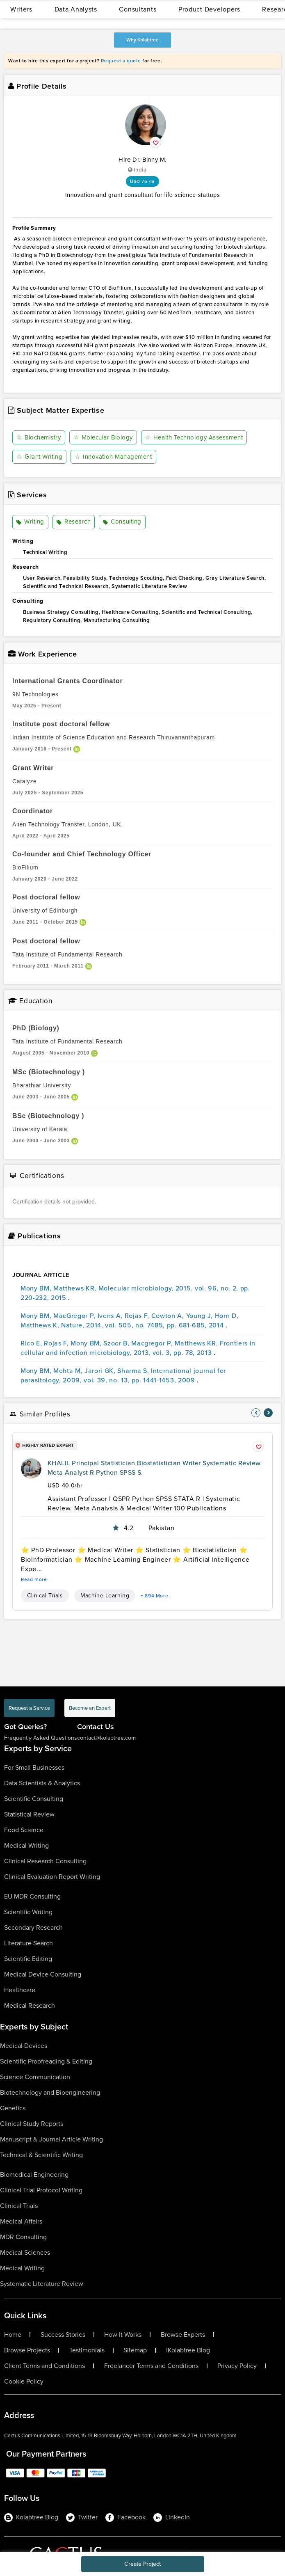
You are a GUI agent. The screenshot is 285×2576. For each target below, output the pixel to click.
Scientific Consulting (33, 1798)
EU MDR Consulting (32, 1896)
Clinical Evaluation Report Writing (52, 1876)
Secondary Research (33, 1927)
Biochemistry (38, 437)
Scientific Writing (28, 1912)
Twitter (82, 2517)
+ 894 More (154, 1595)
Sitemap (135, 2350)
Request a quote (121, 60)
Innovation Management (113, 456)
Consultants (137, 9)
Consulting (122, 522)
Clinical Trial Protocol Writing (41, 2190)
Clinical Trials (45, 1595)
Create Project (142, 2564)
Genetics (12, 2108)
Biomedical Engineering (34, 2174)
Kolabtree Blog (189, 2350)
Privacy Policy (237, 2365)
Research (74, 522)
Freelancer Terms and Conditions (151, 2365)
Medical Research (29, 2005)
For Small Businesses (34, 1767)
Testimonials (87, 2350)
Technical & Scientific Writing (41, 2155)
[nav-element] (255, 1412)
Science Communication (35, 2077)
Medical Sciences (25, 2252)
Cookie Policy (23, 2381)
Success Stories (63, 2334)
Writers (21, 9)
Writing (30, 522)
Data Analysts (76, 9)
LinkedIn (171, 2517)
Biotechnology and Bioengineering (50, 2092)
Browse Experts (183, 2334)
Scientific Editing (28, 1958)
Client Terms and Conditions (44, 2365)
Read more (34, 1579)
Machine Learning (104, 1595)
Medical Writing (26, 1845)
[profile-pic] (31, 1468)
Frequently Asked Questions (40, 1738)
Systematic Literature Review (41, 2283)
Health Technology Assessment (194, 437)
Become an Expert (90, 1708)
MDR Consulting (23, 2237)
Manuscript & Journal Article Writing (51, 2139)
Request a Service (29, 1708)
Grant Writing (39, 456)
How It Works (122, 2334)
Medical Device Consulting (42, 1974)
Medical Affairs (21, 2221)
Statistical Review (29, 1814)
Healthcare (19, 1990)
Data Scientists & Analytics (42, 1783)
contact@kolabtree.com (106, 1738)
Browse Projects (27, 2350)
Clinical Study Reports (31, 2123)
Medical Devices (23, 2045)
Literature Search (28, 1943)
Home (12, 2334)
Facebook (125, 2517)
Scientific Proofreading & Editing (46, 2061)
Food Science (23, 1830)
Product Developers (209, 9)
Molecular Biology (103, 437)
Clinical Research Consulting (45, 1861)
